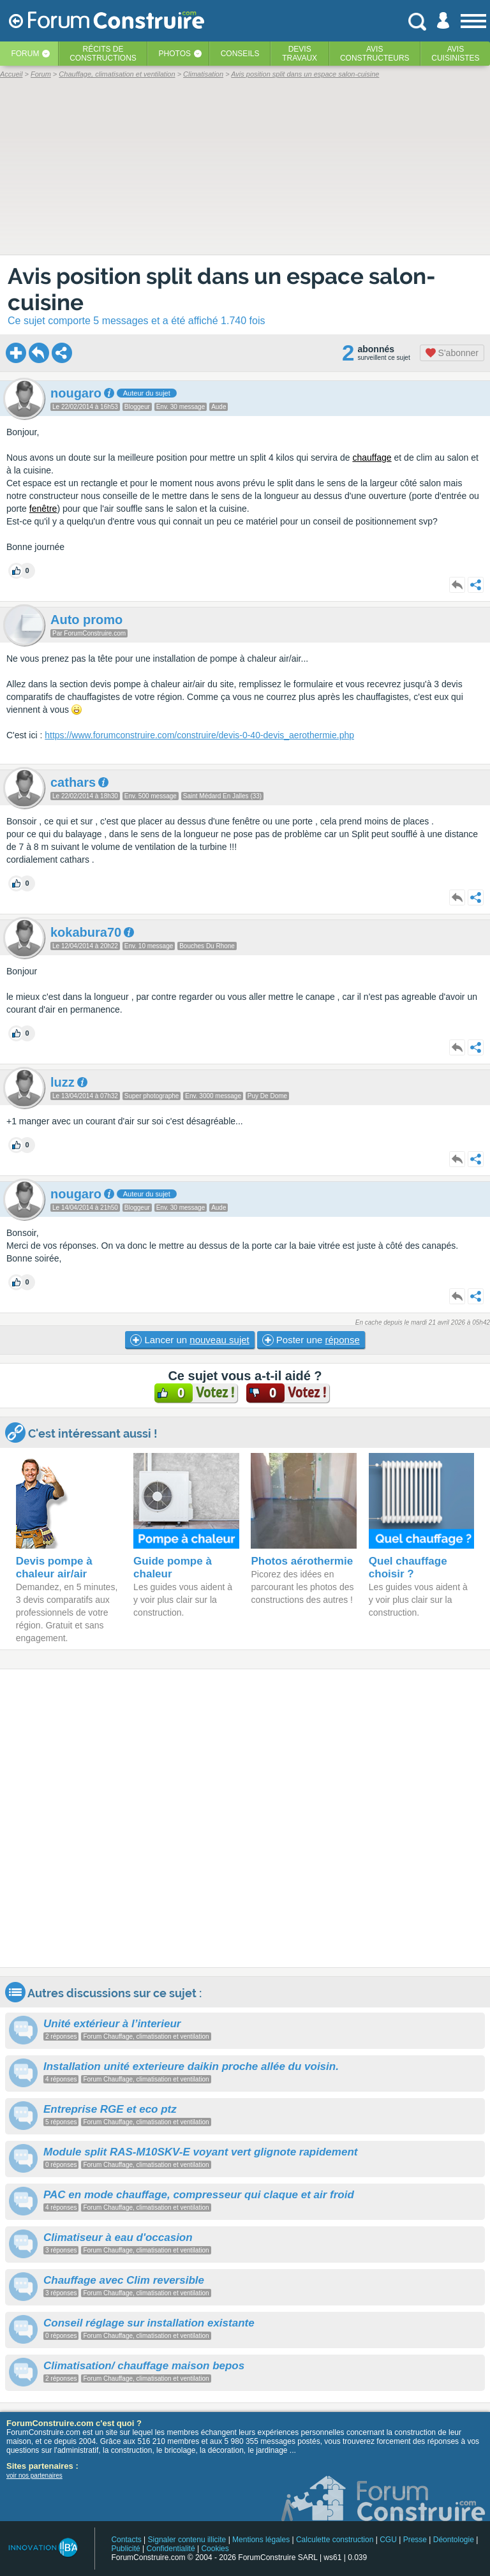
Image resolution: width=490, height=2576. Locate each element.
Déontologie (453, 2539)
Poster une (311, 1340)
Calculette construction (334, 2539)
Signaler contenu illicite (187, 2539)
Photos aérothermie (302, 1561)
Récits (103, 54)
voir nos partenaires (34, 2475)
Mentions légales (261, 2539)
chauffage (371, 457)
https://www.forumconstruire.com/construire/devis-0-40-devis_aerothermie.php (199, 735)
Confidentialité (171, 2548)
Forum (25, 53)
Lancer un (189, 1340)
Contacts (126, 2539)
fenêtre (43, 508)
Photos (175, 53)
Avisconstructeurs (375, 54)
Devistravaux (299, 54)
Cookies (214, 2548)
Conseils (240, 53)
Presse (415, 2539)
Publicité (125, 2548)
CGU (388, 2539)
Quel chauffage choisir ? (408, 1567)
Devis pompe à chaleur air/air (54, 1567)
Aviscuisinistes (455, 54)
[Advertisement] (245, 1818)
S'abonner (452, 353)
